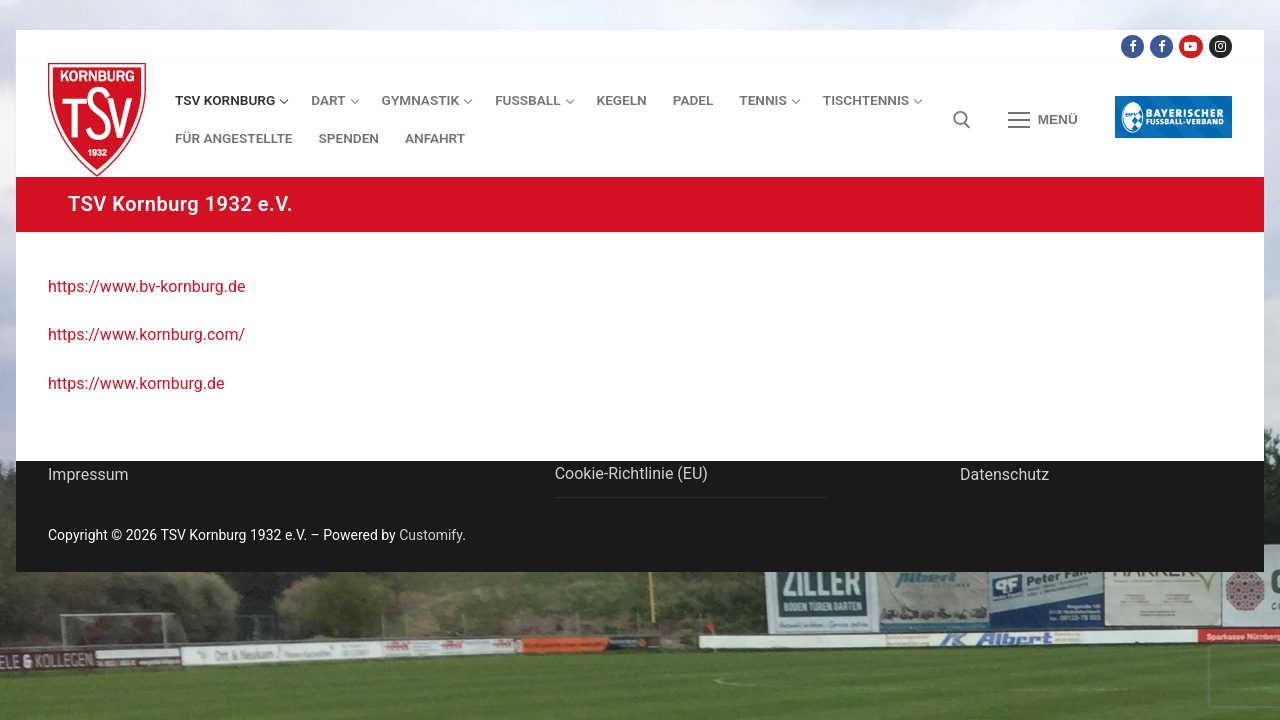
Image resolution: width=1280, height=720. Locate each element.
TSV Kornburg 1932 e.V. (180, 204)
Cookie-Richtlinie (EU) (631, 473)
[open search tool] (962, 120)
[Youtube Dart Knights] (1190, 46)
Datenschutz (1004, 474)
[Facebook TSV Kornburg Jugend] (1161, 46)
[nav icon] (1043, 120)
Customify (430, 535)
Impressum (88, 474)
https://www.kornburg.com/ (146, 334)
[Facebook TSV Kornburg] (1132, 46)
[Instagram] (1220, 46)
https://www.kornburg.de (136, 383)
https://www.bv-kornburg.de (147, 286)
